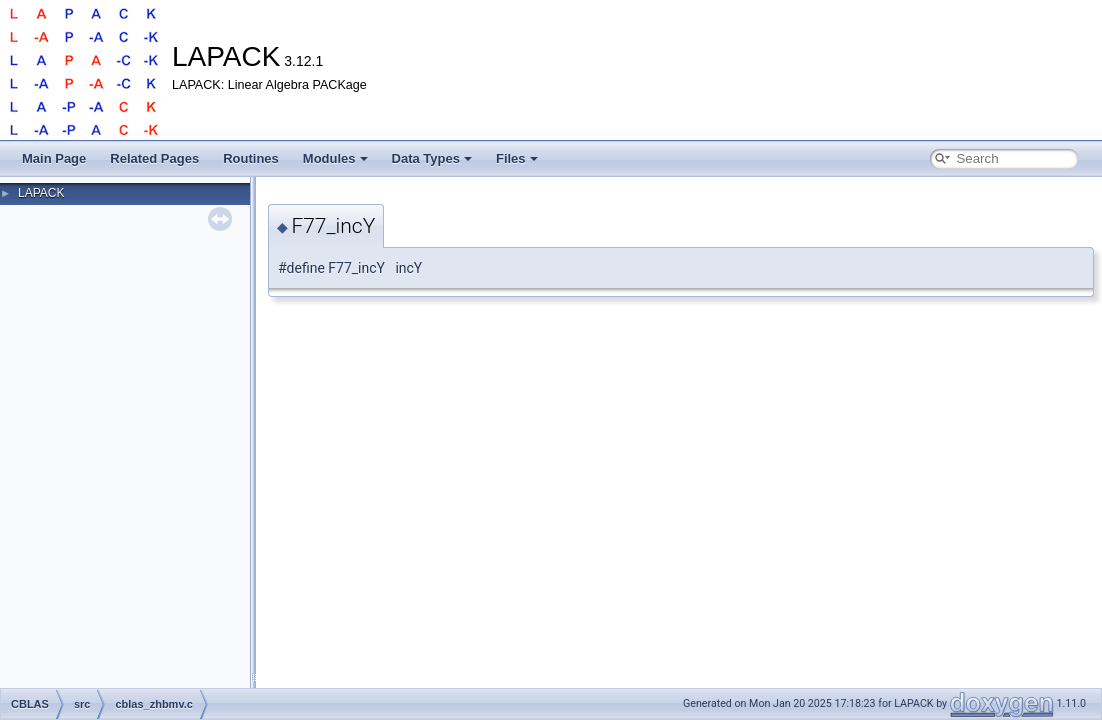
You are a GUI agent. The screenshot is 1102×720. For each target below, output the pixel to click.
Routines (251, 158)
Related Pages (154, 158)
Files (517, 158)
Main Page (54, 158)
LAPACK (41, 193)
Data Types (432, 158)
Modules (335, 158)
